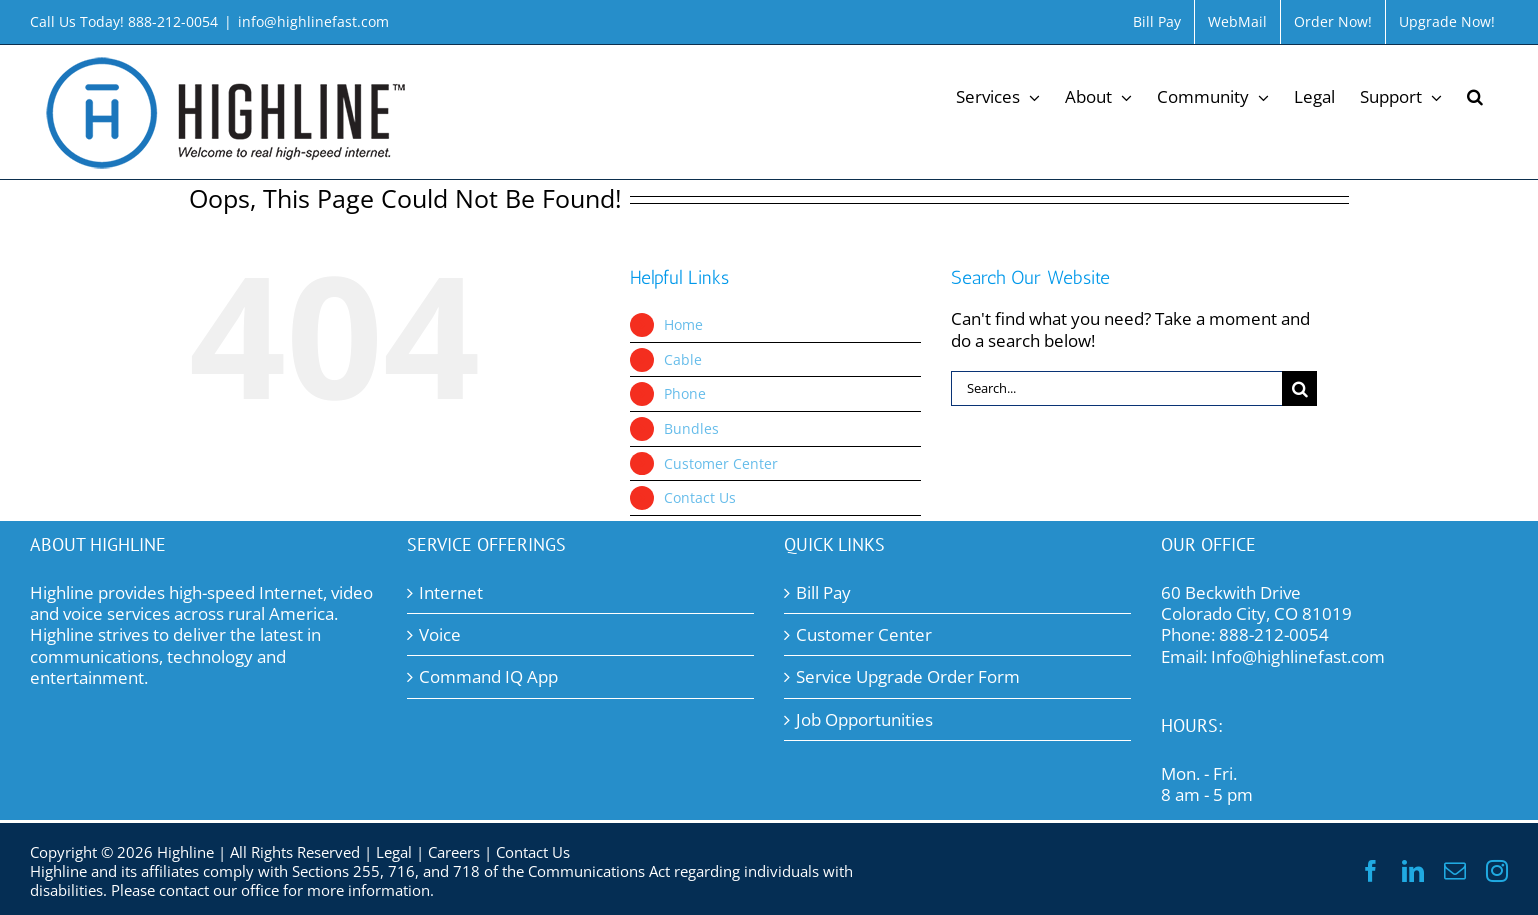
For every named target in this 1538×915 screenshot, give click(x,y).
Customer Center (721, 463)
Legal (394, 852)
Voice (440, 634)
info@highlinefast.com (313, 21)
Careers (454, 852)
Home (683, 324)
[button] (1475, 95)
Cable (683, 359)
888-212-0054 (1274, 634)
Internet (451, 592)
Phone (685, 393)
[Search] (1299, 388)
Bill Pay (823, 592)
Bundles (691, 428)
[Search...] (1117, 388)
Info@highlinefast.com (1298, 656)
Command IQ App (488, 676)
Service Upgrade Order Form (908, 676)
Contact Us (700, 497)
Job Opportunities (864, 719)
